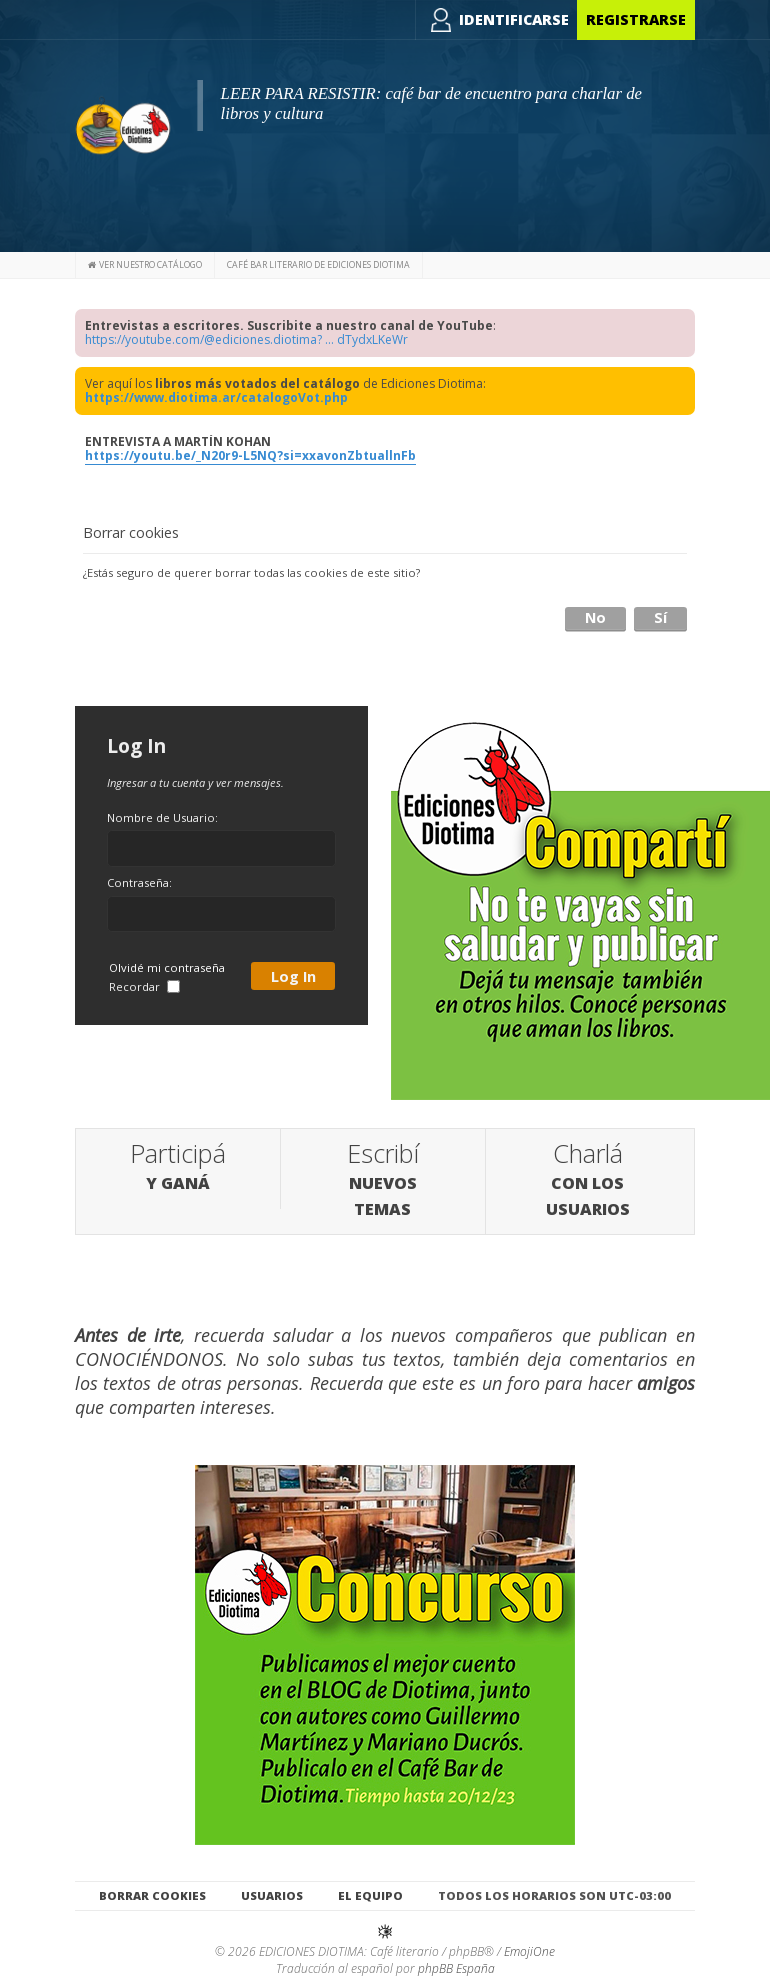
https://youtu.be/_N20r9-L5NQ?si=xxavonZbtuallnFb (250, 455)
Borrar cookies (152, 1895)
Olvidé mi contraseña (167, 967)
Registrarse (636, 19)
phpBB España (456, 1968)
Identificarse (514, 19)
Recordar (144, 986)
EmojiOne (529, 1951)
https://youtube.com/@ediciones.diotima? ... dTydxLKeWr (246, 339)
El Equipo (370, 1895)
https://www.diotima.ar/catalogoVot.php (216, 397)
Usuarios (272, 1895)
